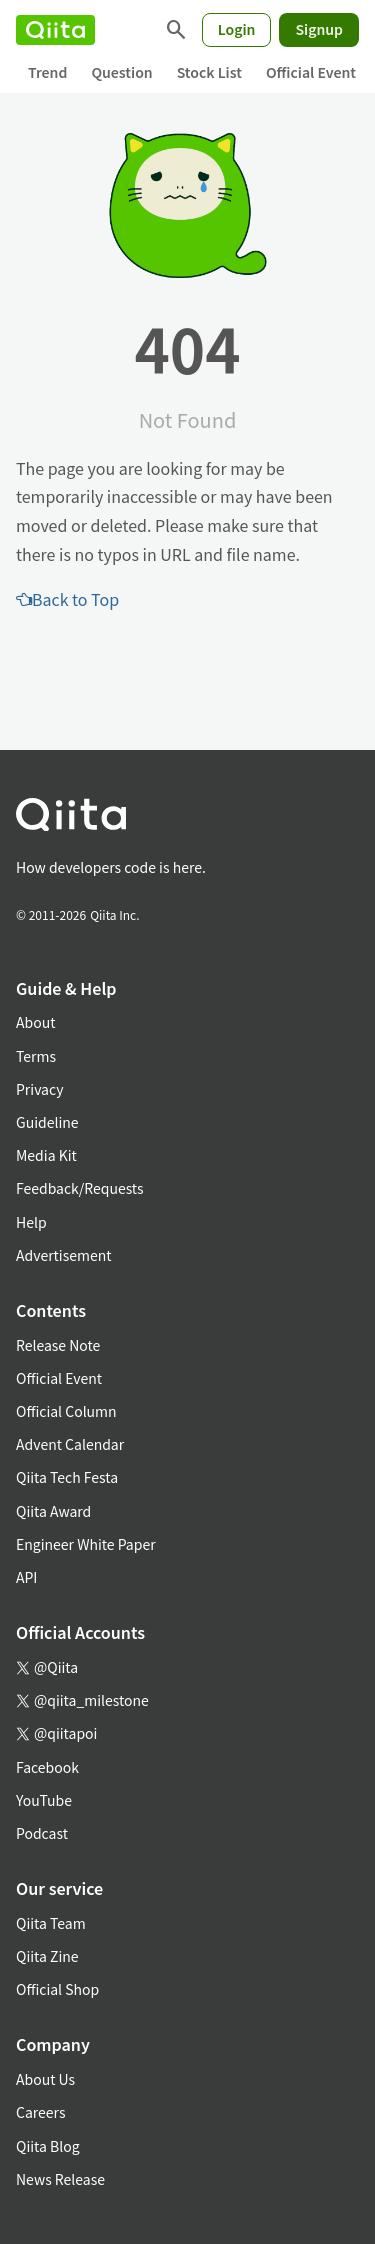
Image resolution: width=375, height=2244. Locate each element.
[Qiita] (55, 30)
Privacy (39, 1089)
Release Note (58, 1345)
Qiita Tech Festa (67, 1477)
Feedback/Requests (80, 1188)
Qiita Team (51, 1923)
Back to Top (67, 599)
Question (121, 72)
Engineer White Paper (86, 1544)
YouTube (44, 1800)
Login (237, 29)
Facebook (47, 1767)
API (26, 1577)
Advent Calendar (70, 1444)
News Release (60, 2179)
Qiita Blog (48, 2146)
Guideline (47, 1122)
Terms (36, 1056)
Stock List (209, 72)
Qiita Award (53, 1511)
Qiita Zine (47, 1956)
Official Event (311, 72)
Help (31, 1222)
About (35, 1022)
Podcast (42, 1833)
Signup (319, 29)
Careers (40, 2112)
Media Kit (46, 1155)
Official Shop (57, 1989)
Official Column (66, 1411)
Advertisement (64, 1255)
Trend (47, 72)
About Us (45, 2079)
